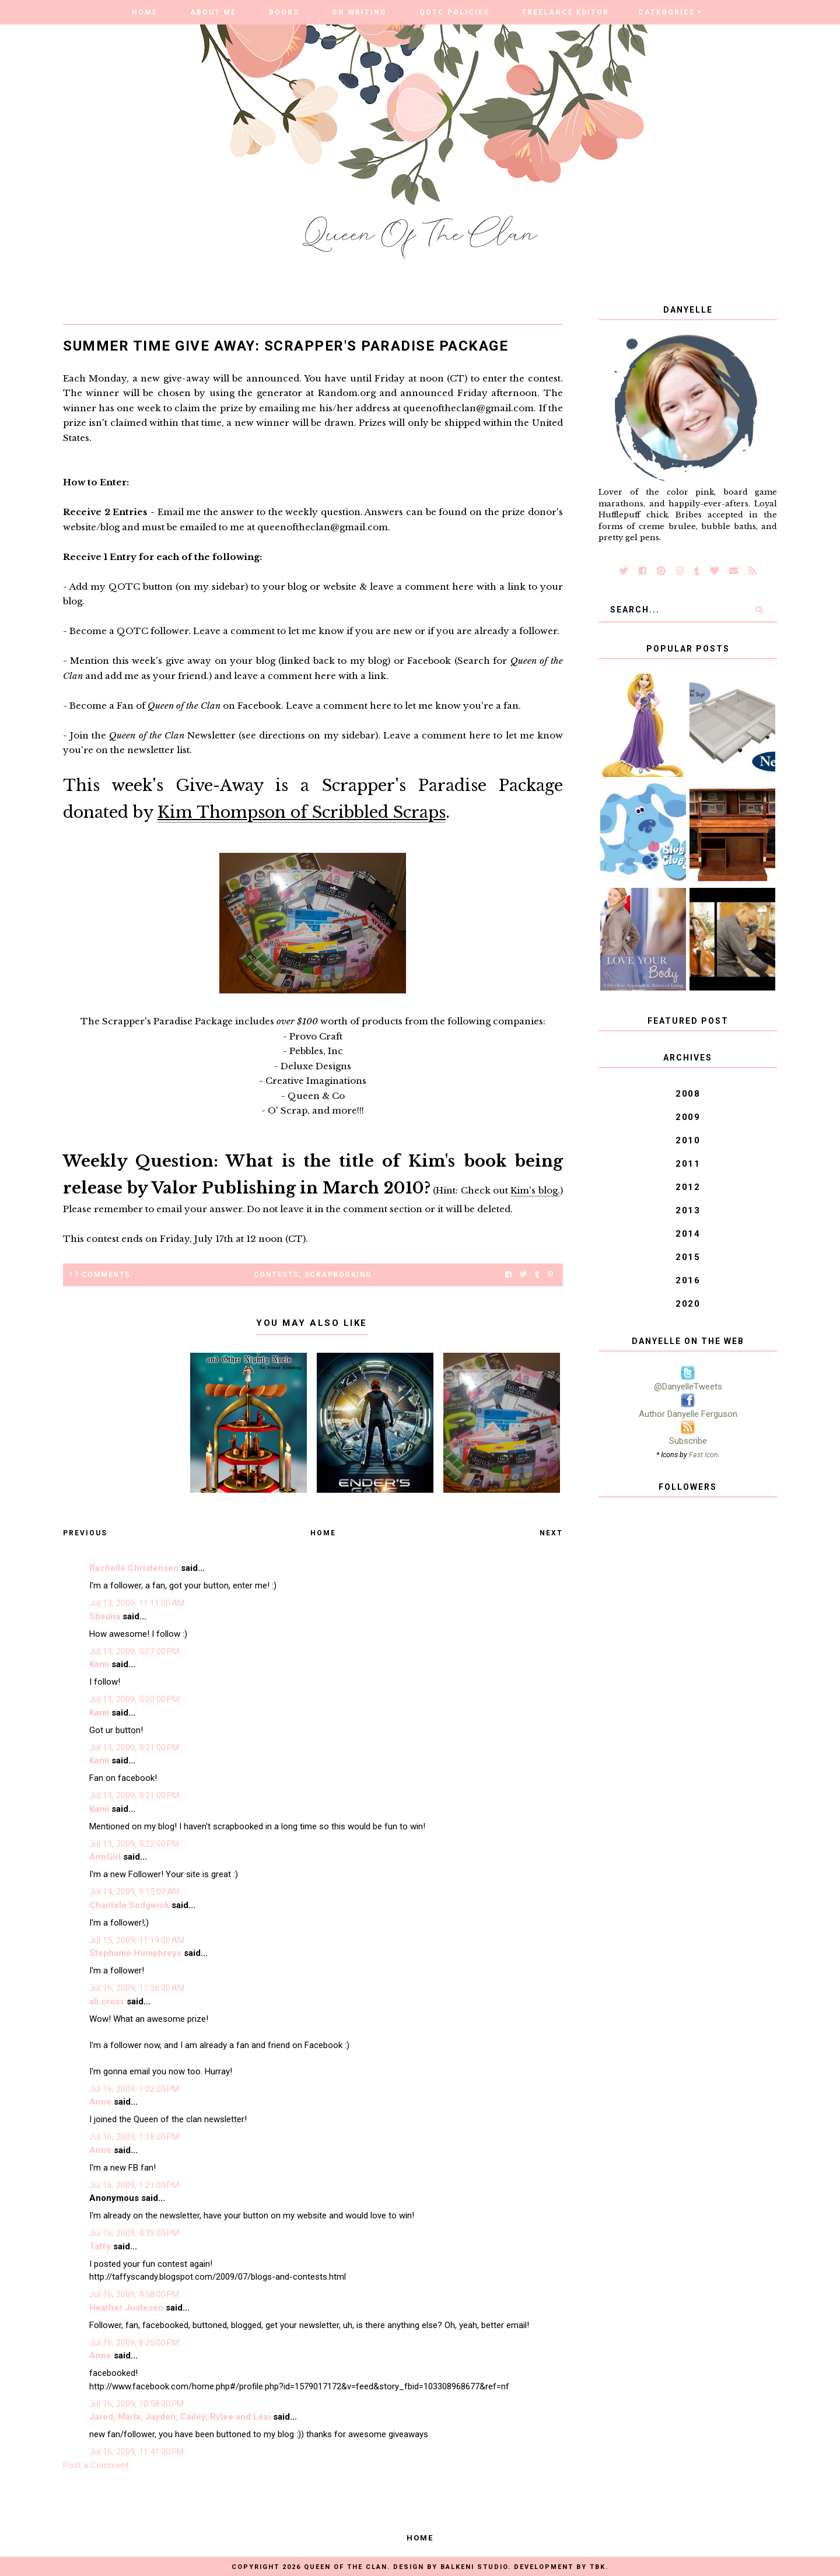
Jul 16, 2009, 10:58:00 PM (136, 2404)
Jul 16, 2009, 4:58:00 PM (134, 2294)
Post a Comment (96, 2465)
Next (551, 1533)
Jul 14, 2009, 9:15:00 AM (134, 1892)
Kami (99, 1664)
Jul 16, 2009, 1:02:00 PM (134, 2089)
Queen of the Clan (345, 2567)
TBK (598, 2567)
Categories (666, 12)
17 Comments (100, 1274)
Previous (85, 1533)
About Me (213, 12)
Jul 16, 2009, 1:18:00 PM (134, 2137)
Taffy (100, 2246)
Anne (100, 2101)
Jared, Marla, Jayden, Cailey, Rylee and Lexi (180, 2417)
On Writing (359, 12)
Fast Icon (703, 1454)
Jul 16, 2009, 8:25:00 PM (134, 2342)
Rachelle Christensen (133, 1568)
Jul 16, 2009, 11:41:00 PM (136, 2451)
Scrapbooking (338, 1274)
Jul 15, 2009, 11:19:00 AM (136, 1940)
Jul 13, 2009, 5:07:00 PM (134, 1651)
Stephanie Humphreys (135, 1953)
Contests (276, 1274)
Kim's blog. (534, 1190)
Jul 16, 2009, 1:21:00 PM (134, 2185)
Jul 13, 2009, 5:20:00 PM (134, 1699)
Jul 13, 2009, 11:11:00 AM (136, 1603)
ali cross (106, 2001)
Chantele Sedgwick (129, 1905)
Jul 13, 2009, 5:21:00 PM (134, 1747)
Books (284, 12)
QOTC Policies (454, 12)
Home (145, 12)
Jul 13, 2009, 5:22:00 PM (134, 1844)
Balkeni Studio (474, 2567)
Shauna (104, 1616)
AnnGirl (105, 1857)
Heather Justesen (126, 2307)
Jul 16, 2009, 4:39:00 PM (134, 2233)
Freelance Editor (565, 12)
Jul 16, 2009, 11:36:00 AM (136, 1988)
